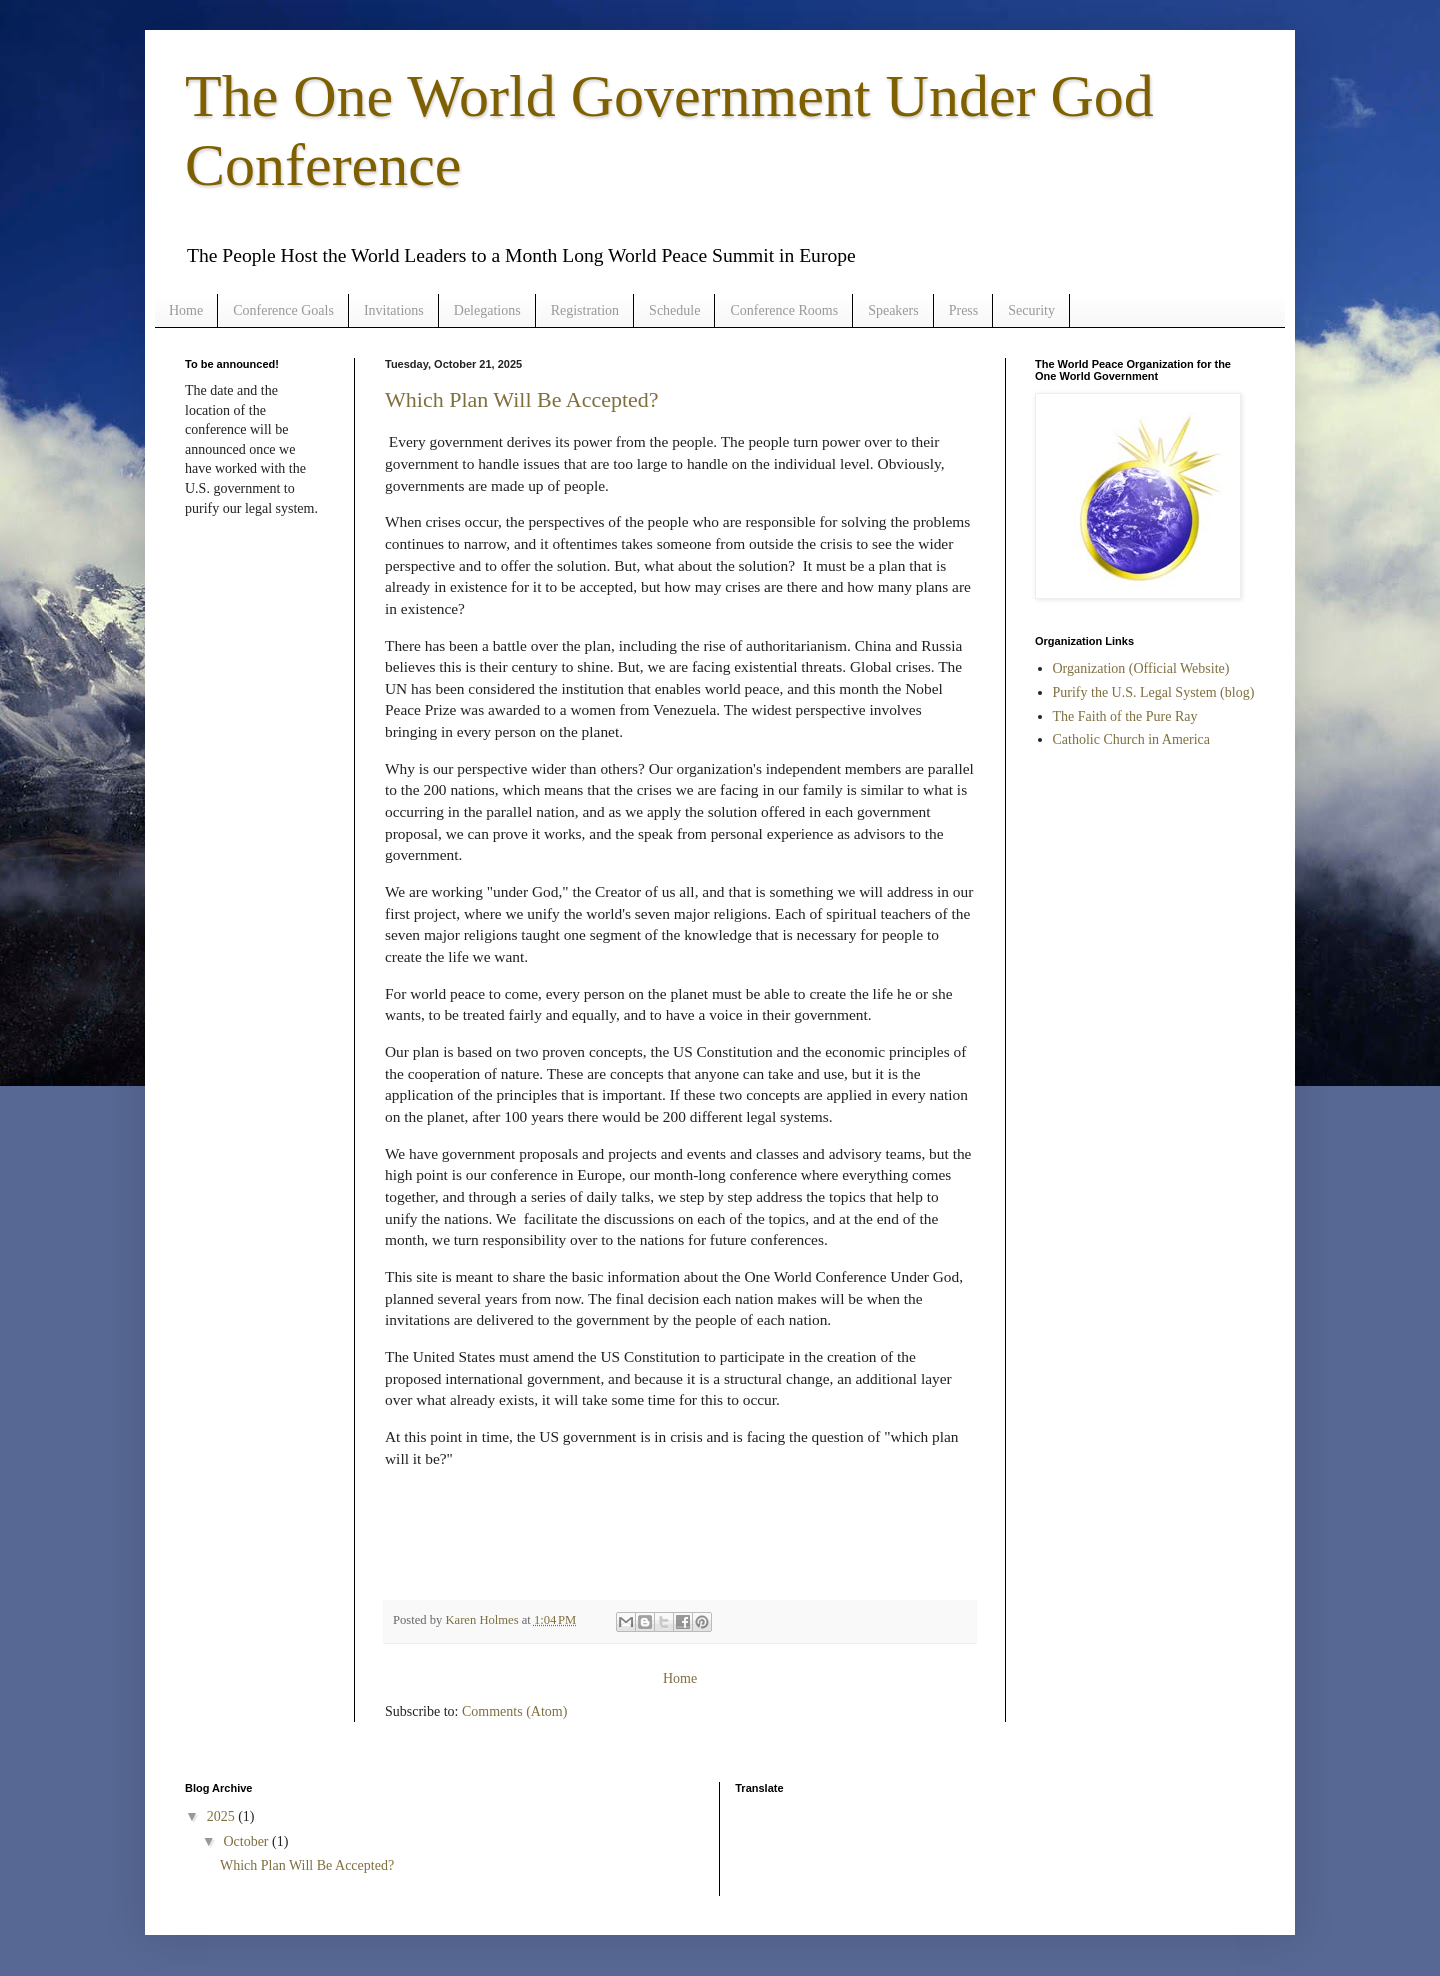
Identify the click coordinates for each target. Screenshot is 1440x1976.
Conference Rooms (784, 310)
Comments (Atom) (514, 1711)
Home (186, 310)
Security (1031, 310)
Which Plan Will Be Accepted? (522, 399)
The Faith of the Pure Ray (1125, 716)
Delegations (487, 310)
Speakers (893, 310)
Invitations (394, 310)
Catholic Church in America (1131, 739)
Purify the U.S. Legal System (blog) (1154, 692)
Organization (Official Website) (1141, 668)
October (247, 1841)
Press (964, 310)
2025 (223, 1816)
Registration (585, 310)
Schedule (674, 310)
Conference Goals (283, 310)
